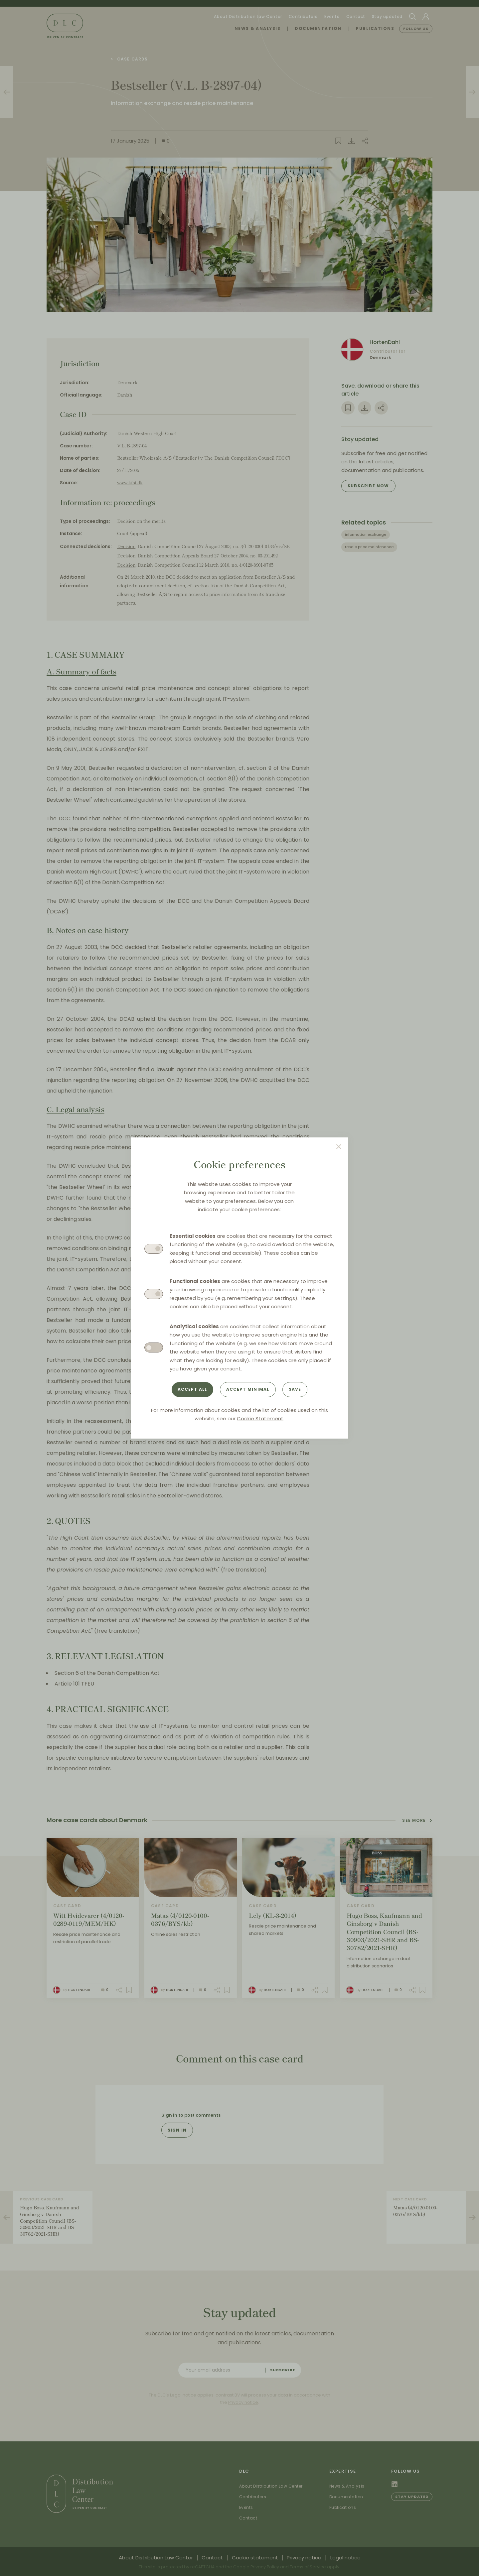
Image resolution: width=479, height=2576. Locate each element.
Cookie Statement (260, 1418)
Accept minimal (247, 1389)
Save (295, 1389)
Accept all (192, 1389)
